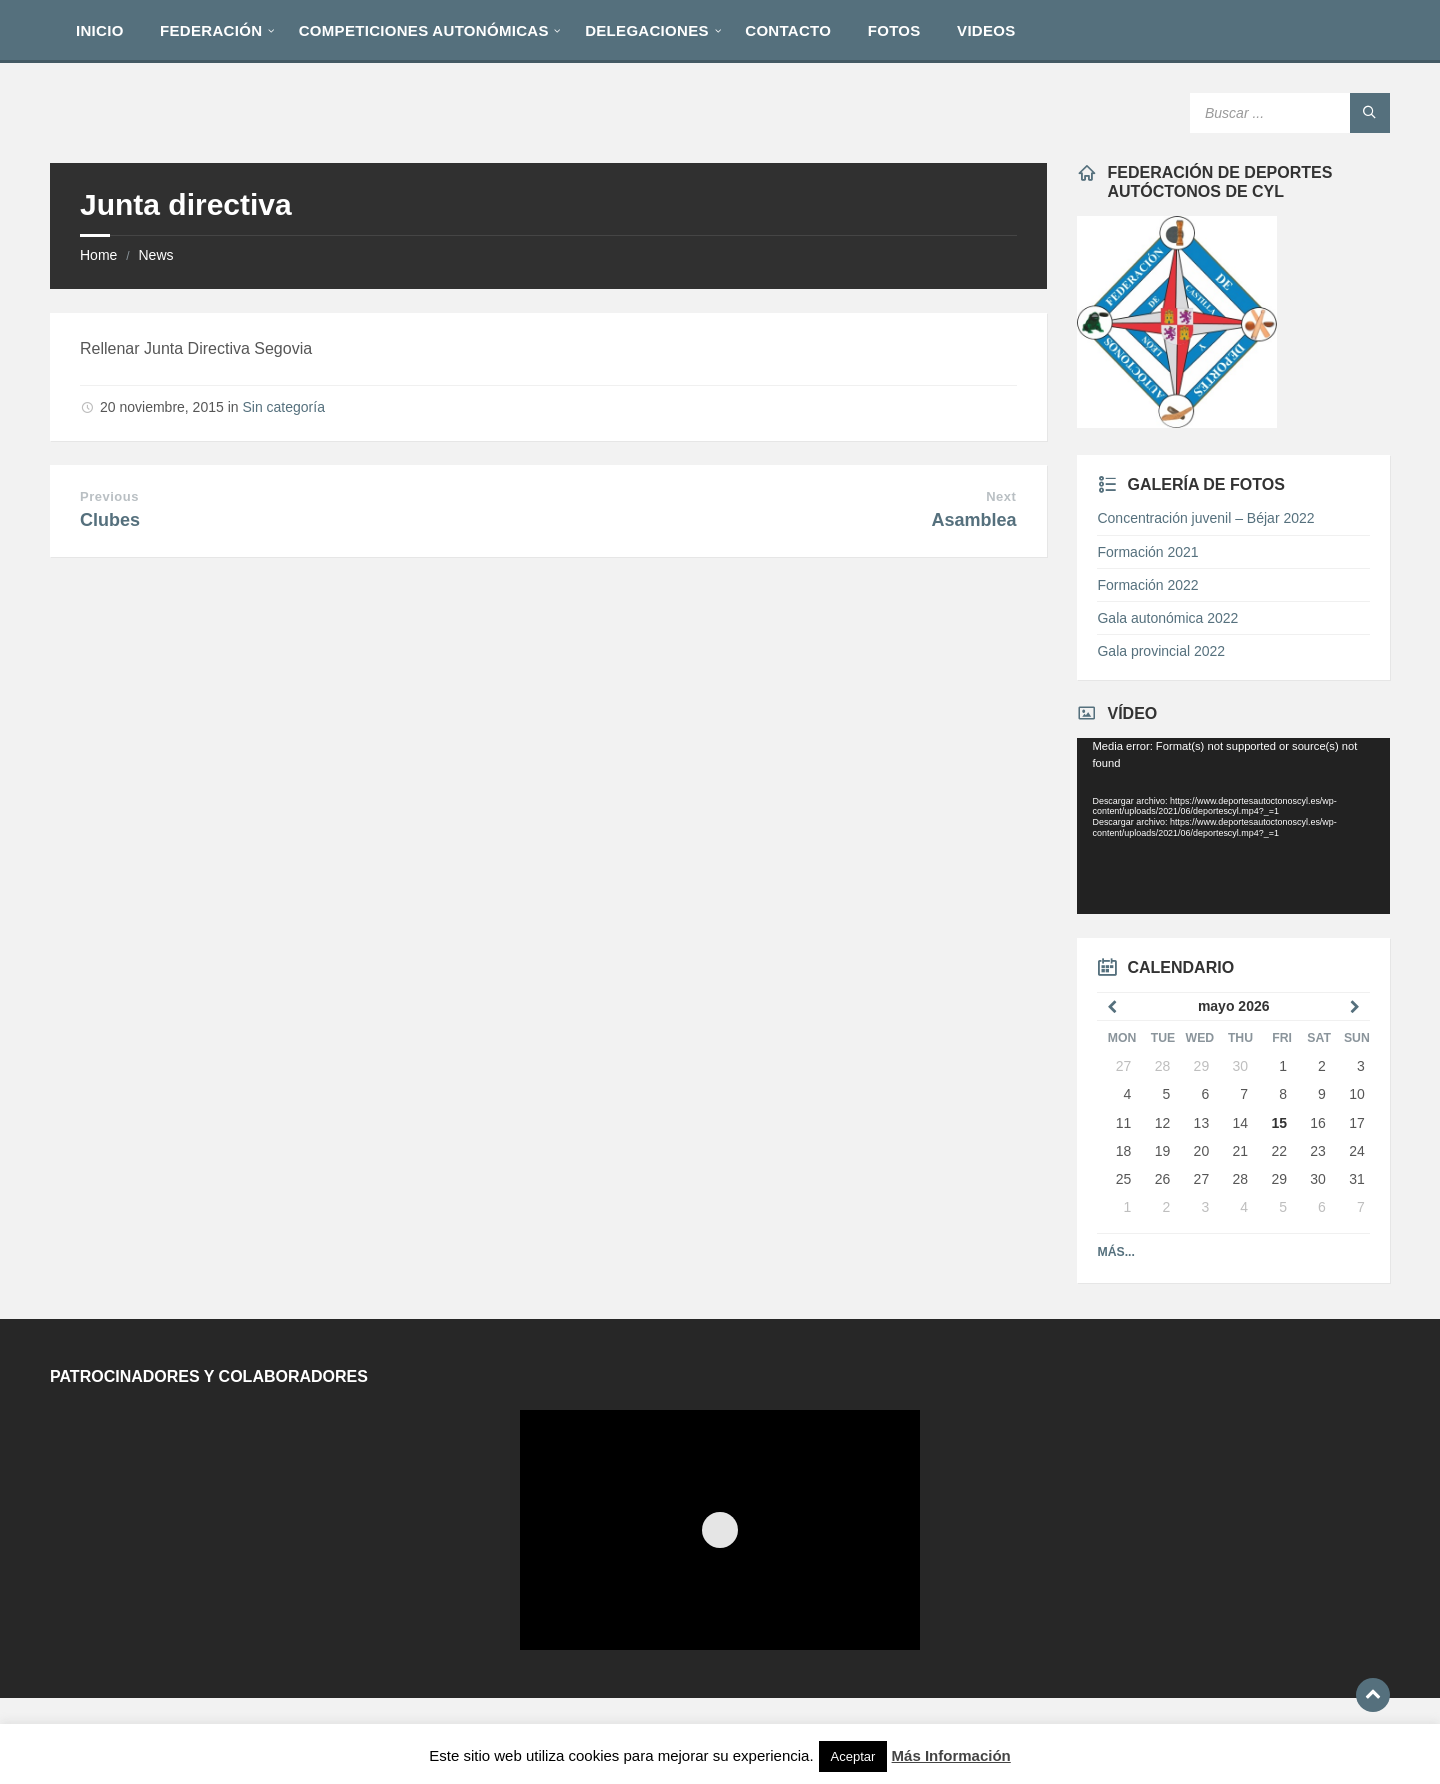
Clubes (110, 520)
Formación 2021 (1147, 552)
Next (1001, 496)
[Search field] (1290, 113)
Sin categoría (283, 407)
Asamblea (973, 520)
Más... (1115, 1252)
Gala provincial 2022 (1161, 651)
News (155, 255)
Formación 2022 (1147, 585)
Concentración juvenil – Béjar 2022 (1205, 518)
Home (98, 255)
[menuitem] (100, 30)
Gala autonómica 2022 (1167, 618)
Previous (109, 496)
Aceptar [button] (853, 1756)
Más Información (951, 1755)
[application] (1233, 826)
